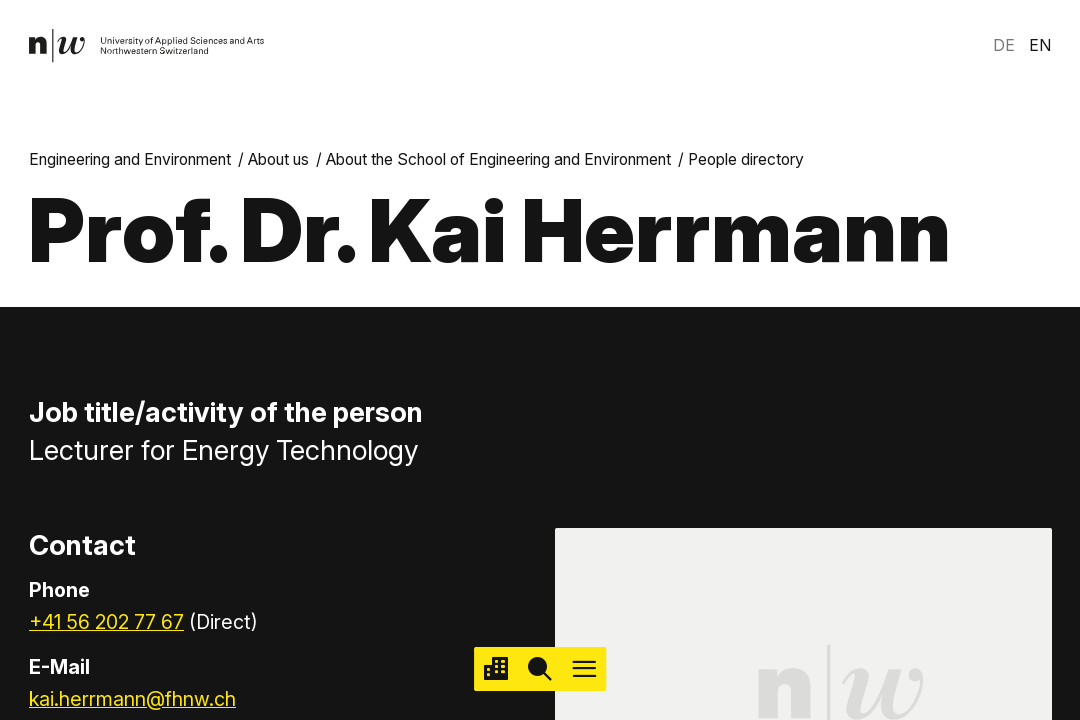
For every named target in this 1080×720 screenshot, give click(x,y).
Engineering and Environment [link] (130, 159)
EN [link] (1040, 45)
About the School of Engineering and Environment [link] (498, 159)
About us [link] (278, 159)
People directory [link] (746, 159)
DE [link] (1004, 45)
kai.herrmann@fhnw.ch (132, 699)
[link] (147, 46)
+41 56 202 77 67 (106, 622)
